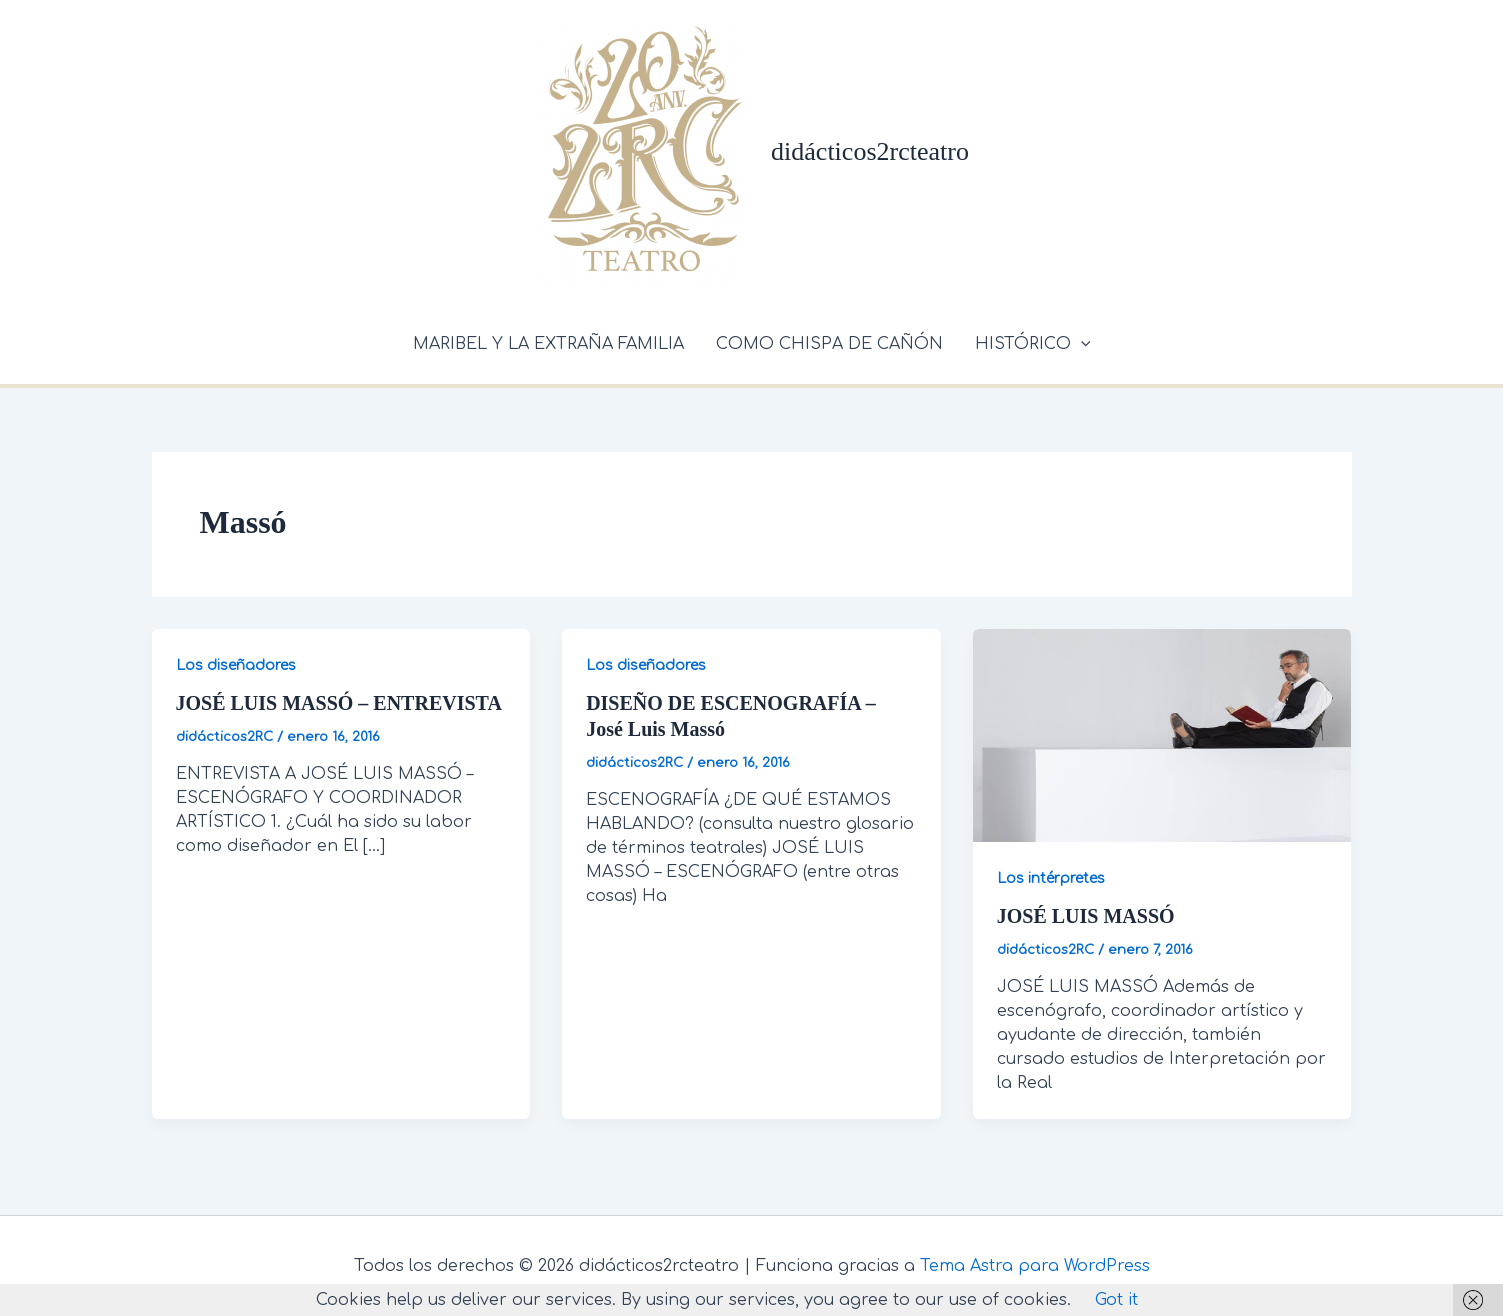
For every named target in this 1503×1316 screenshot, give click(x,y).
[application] (1081, 344)
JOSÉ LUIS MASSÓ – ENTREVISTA (339, 703)
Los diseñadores (236, 665)
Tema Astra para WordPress (1035, 1266)
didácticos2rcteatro (870, 151)
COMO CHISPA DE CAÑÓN (829, 344)
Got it (1116, 1300)
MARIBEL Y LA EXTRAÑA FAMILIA (548, 344)
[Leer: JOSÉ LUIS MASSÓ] (1162, 735)
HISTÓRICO (1033, 344)
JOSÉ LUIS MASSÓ (1086, 916)
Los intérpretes (1051, 878)
